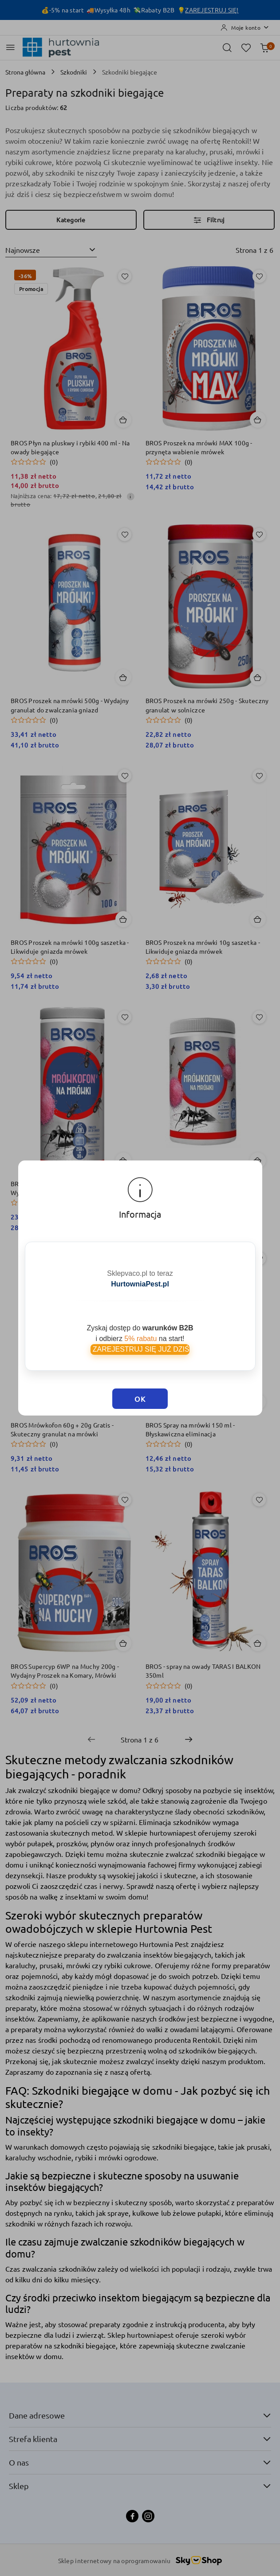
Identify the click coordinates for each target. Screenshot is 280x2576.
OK (140, 1372)
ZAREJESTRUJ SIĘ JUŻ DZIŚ (139, 1335)
